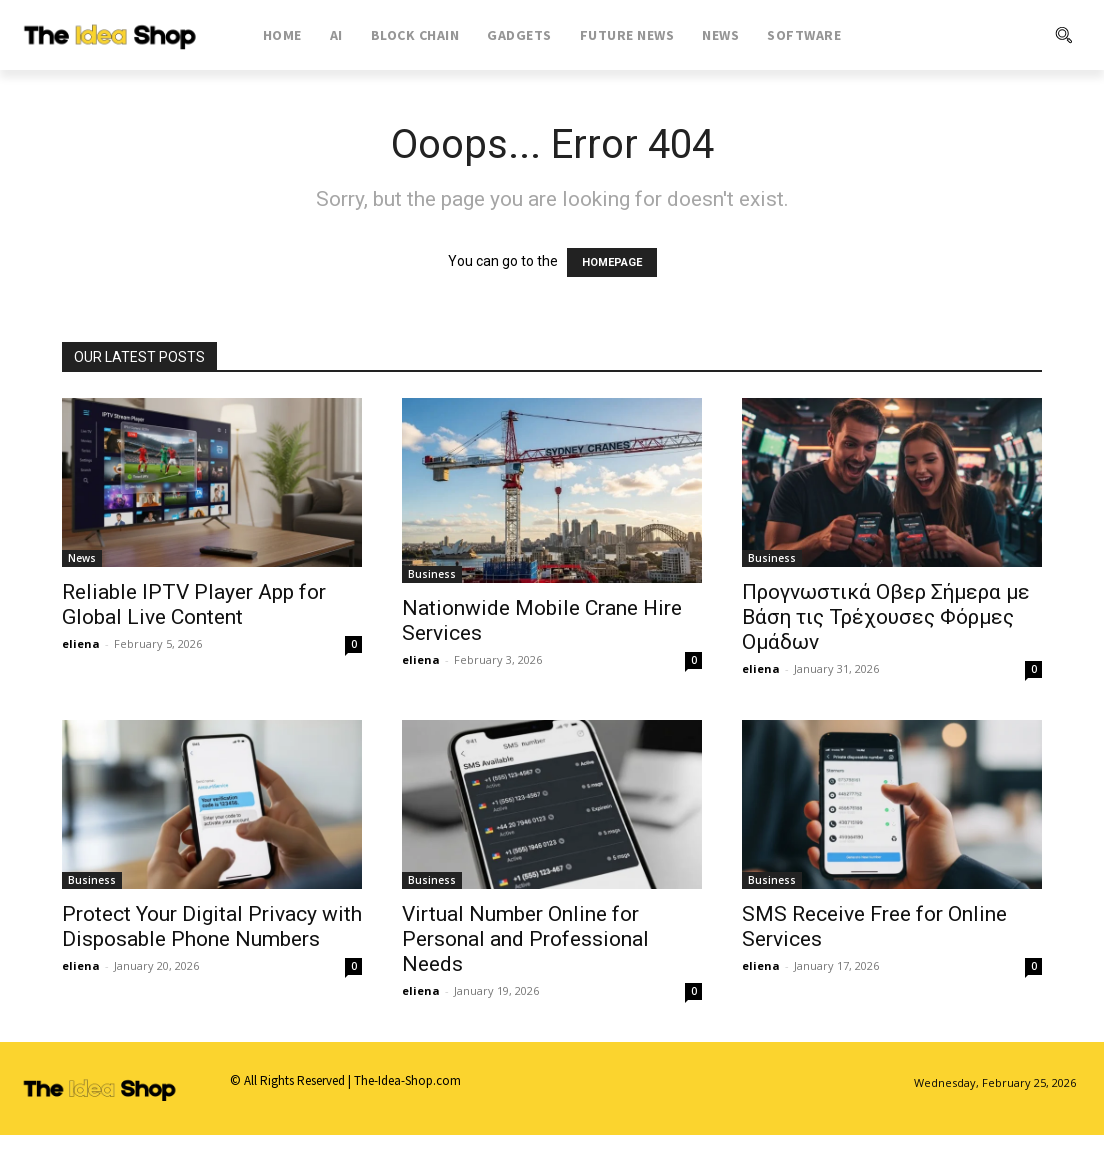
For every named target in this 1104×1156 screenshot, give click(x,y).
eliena (81, 643)
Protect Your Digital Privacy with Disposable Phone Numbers (212, 926)
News (82, 558)
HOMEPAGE (612, 262)
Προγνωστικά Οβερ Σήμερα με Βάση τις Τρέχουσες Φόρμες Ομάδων (886, 617)
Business (432, 574)
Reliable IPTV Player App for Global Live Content (194, 604)
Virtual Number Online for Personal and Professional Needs (525, 939)
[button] (988, 35)
